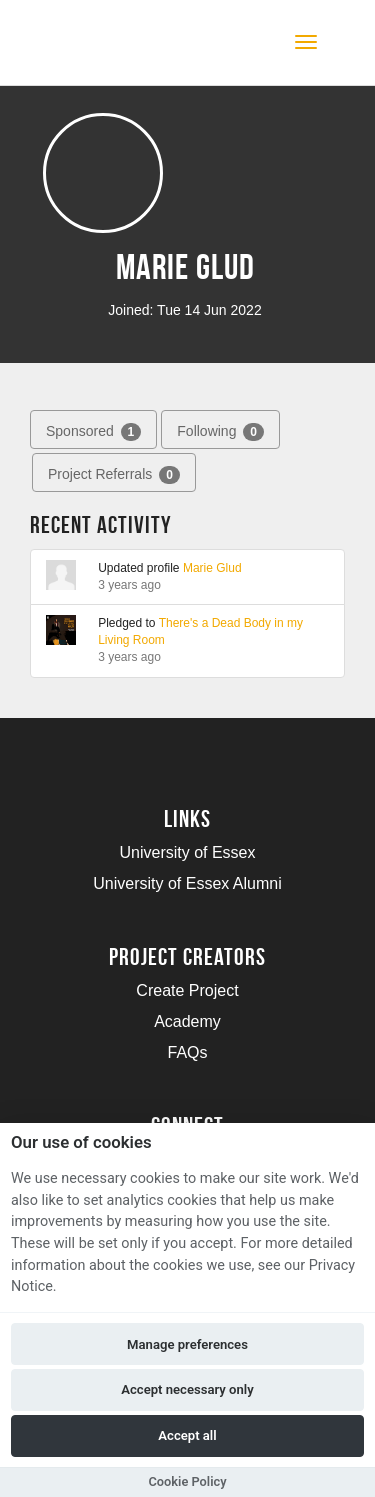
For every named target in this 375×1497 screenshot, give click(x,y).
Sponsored (93, 432)
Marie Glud (212, 568)
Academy (187, 1021)
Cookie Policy (187, 1481)
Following (220, 432)
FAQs (187, 1052)
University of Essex (187, 852)
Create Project (187, 990)
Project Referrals (114, 475)
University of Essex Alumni (187, 883)
